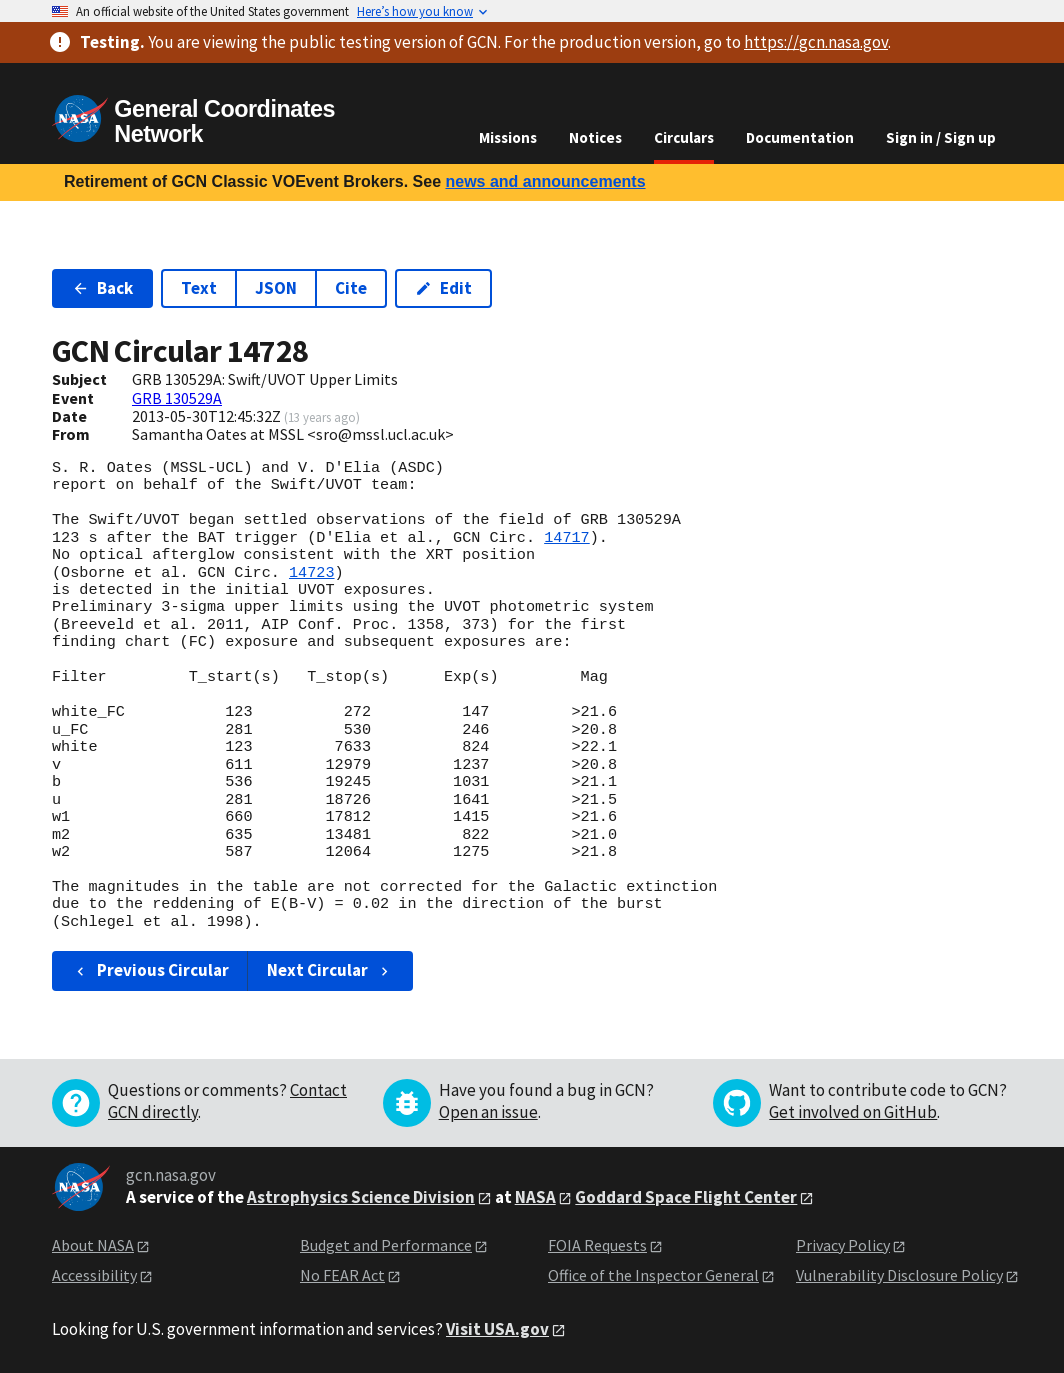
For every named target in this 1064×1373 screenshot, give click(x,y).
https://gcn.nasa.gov (816, 42)
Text (199, 288)
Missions (508, 137)
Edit (443, 288)
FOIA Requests (597, 1245)
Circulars (684, 137)
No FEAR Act (342, 1275)
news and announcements (545, 181)
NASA (535, 1197)
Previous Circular (150, 970)
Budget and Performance (386, 1245)
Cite (351, 288)
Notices (595, 137)
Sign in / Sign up (941, 137)
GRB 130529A (177, 398)
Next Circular (330, 970)
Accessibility (94, 1275)
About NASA (93, 1245)
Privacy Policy (843, 1245)
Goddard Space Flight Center (686, 1197)
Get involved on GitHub (853, 1112)
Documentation (800, 137)
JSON (276, 288)
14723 (312, 573)
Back (102, 288)
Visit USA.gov (497, 1329)
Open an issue (488, 1112)
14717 (567, 538)
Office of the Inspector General (653, 1275)
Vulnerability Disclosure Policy (899, 1275)
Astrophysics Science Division (361, 1197)
